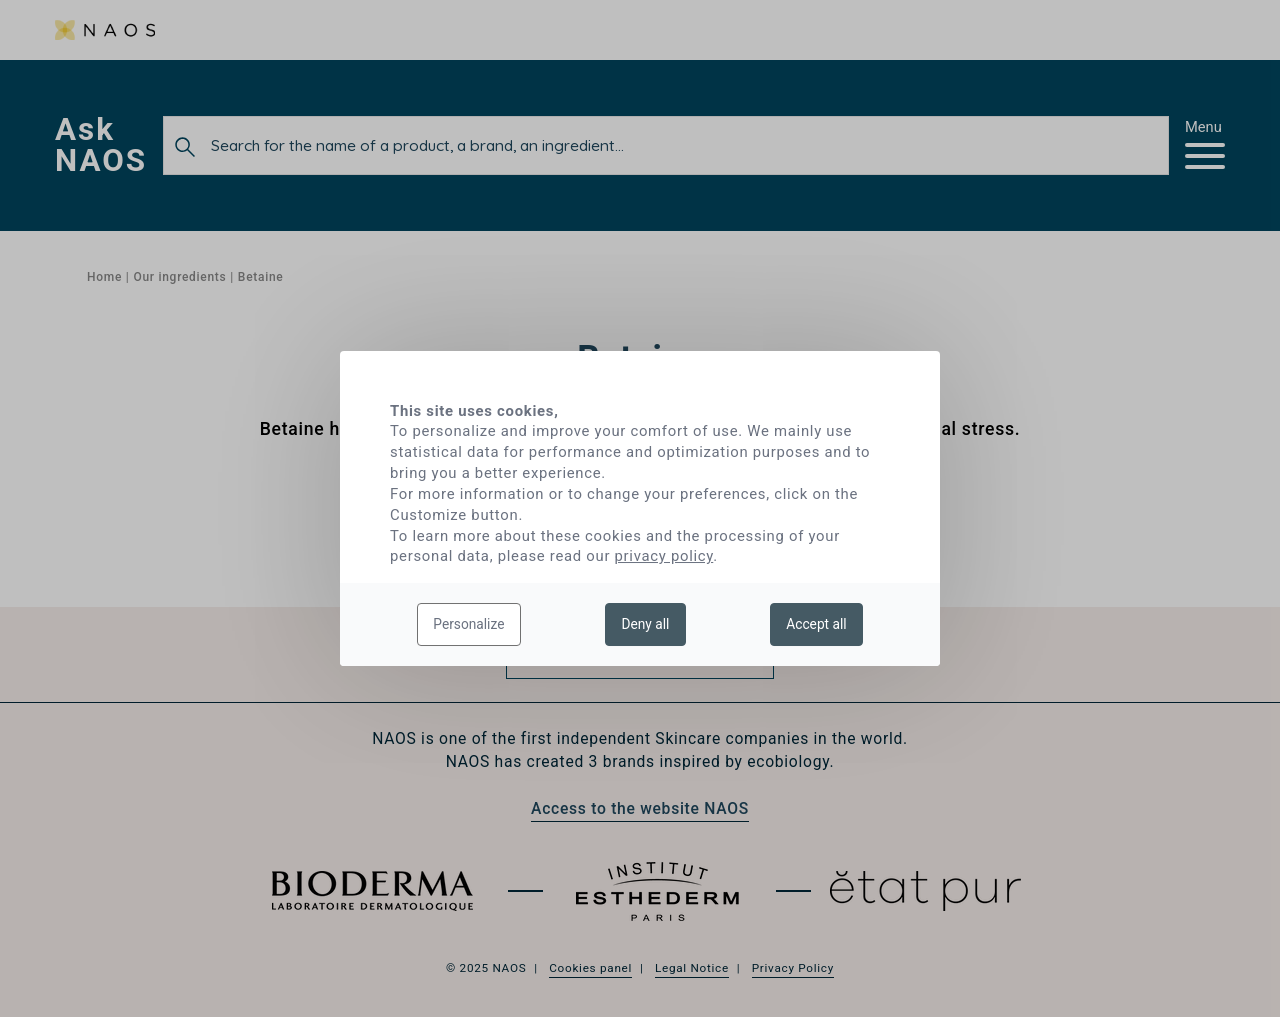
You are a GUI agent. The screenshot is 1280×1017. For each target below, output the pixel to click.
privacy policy (664, 556)
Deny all (645, 624)
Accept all (816, 624)
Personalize (468, 624)
